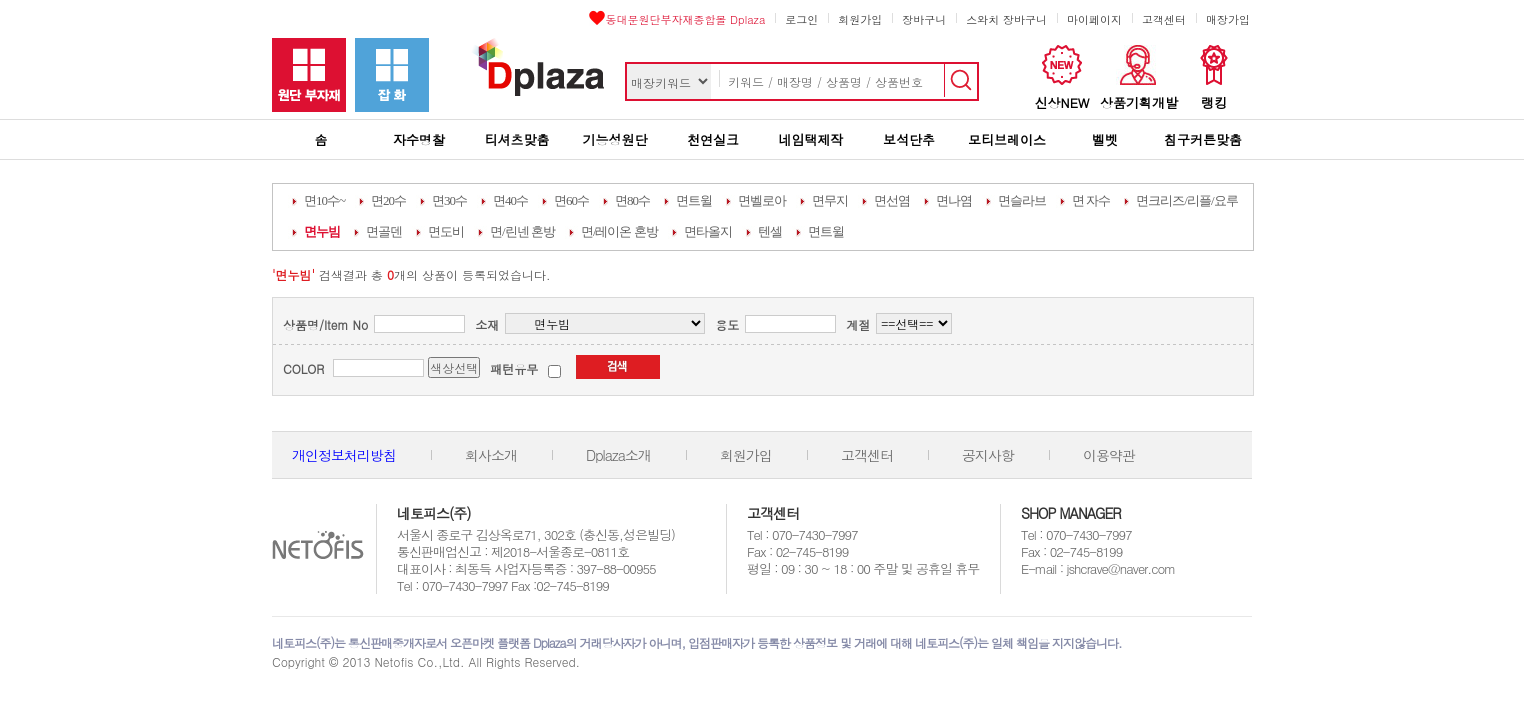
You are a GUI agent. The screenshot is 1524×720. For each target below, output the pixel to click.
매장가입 (1228, 19)
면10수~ (324, 200)
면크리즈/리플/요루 (1186, 200)
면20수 (388, 200)
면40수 (510, 200)
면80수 (632, 200)
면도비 (446, 231)
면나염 (954, 200)
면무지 (830, 200)
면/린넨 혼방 (522, 231)
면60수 (571, 200)
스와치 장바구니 (1006, 19)
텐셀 (770, 231)
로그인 (801, 19)
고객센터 (1164, 19)
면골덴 (384, 231)
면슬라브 (1022, 200)
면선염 (892, 200)
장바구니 (924, 19)
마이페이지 (1094, 19)
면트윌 (694, 200)
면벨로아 (762, 200)
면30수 (449, 200)
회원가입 (860, 19)
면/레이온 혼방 (619, 231)
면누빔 (322, 231)
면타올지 (708, 231)
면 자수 (1091, 200)
